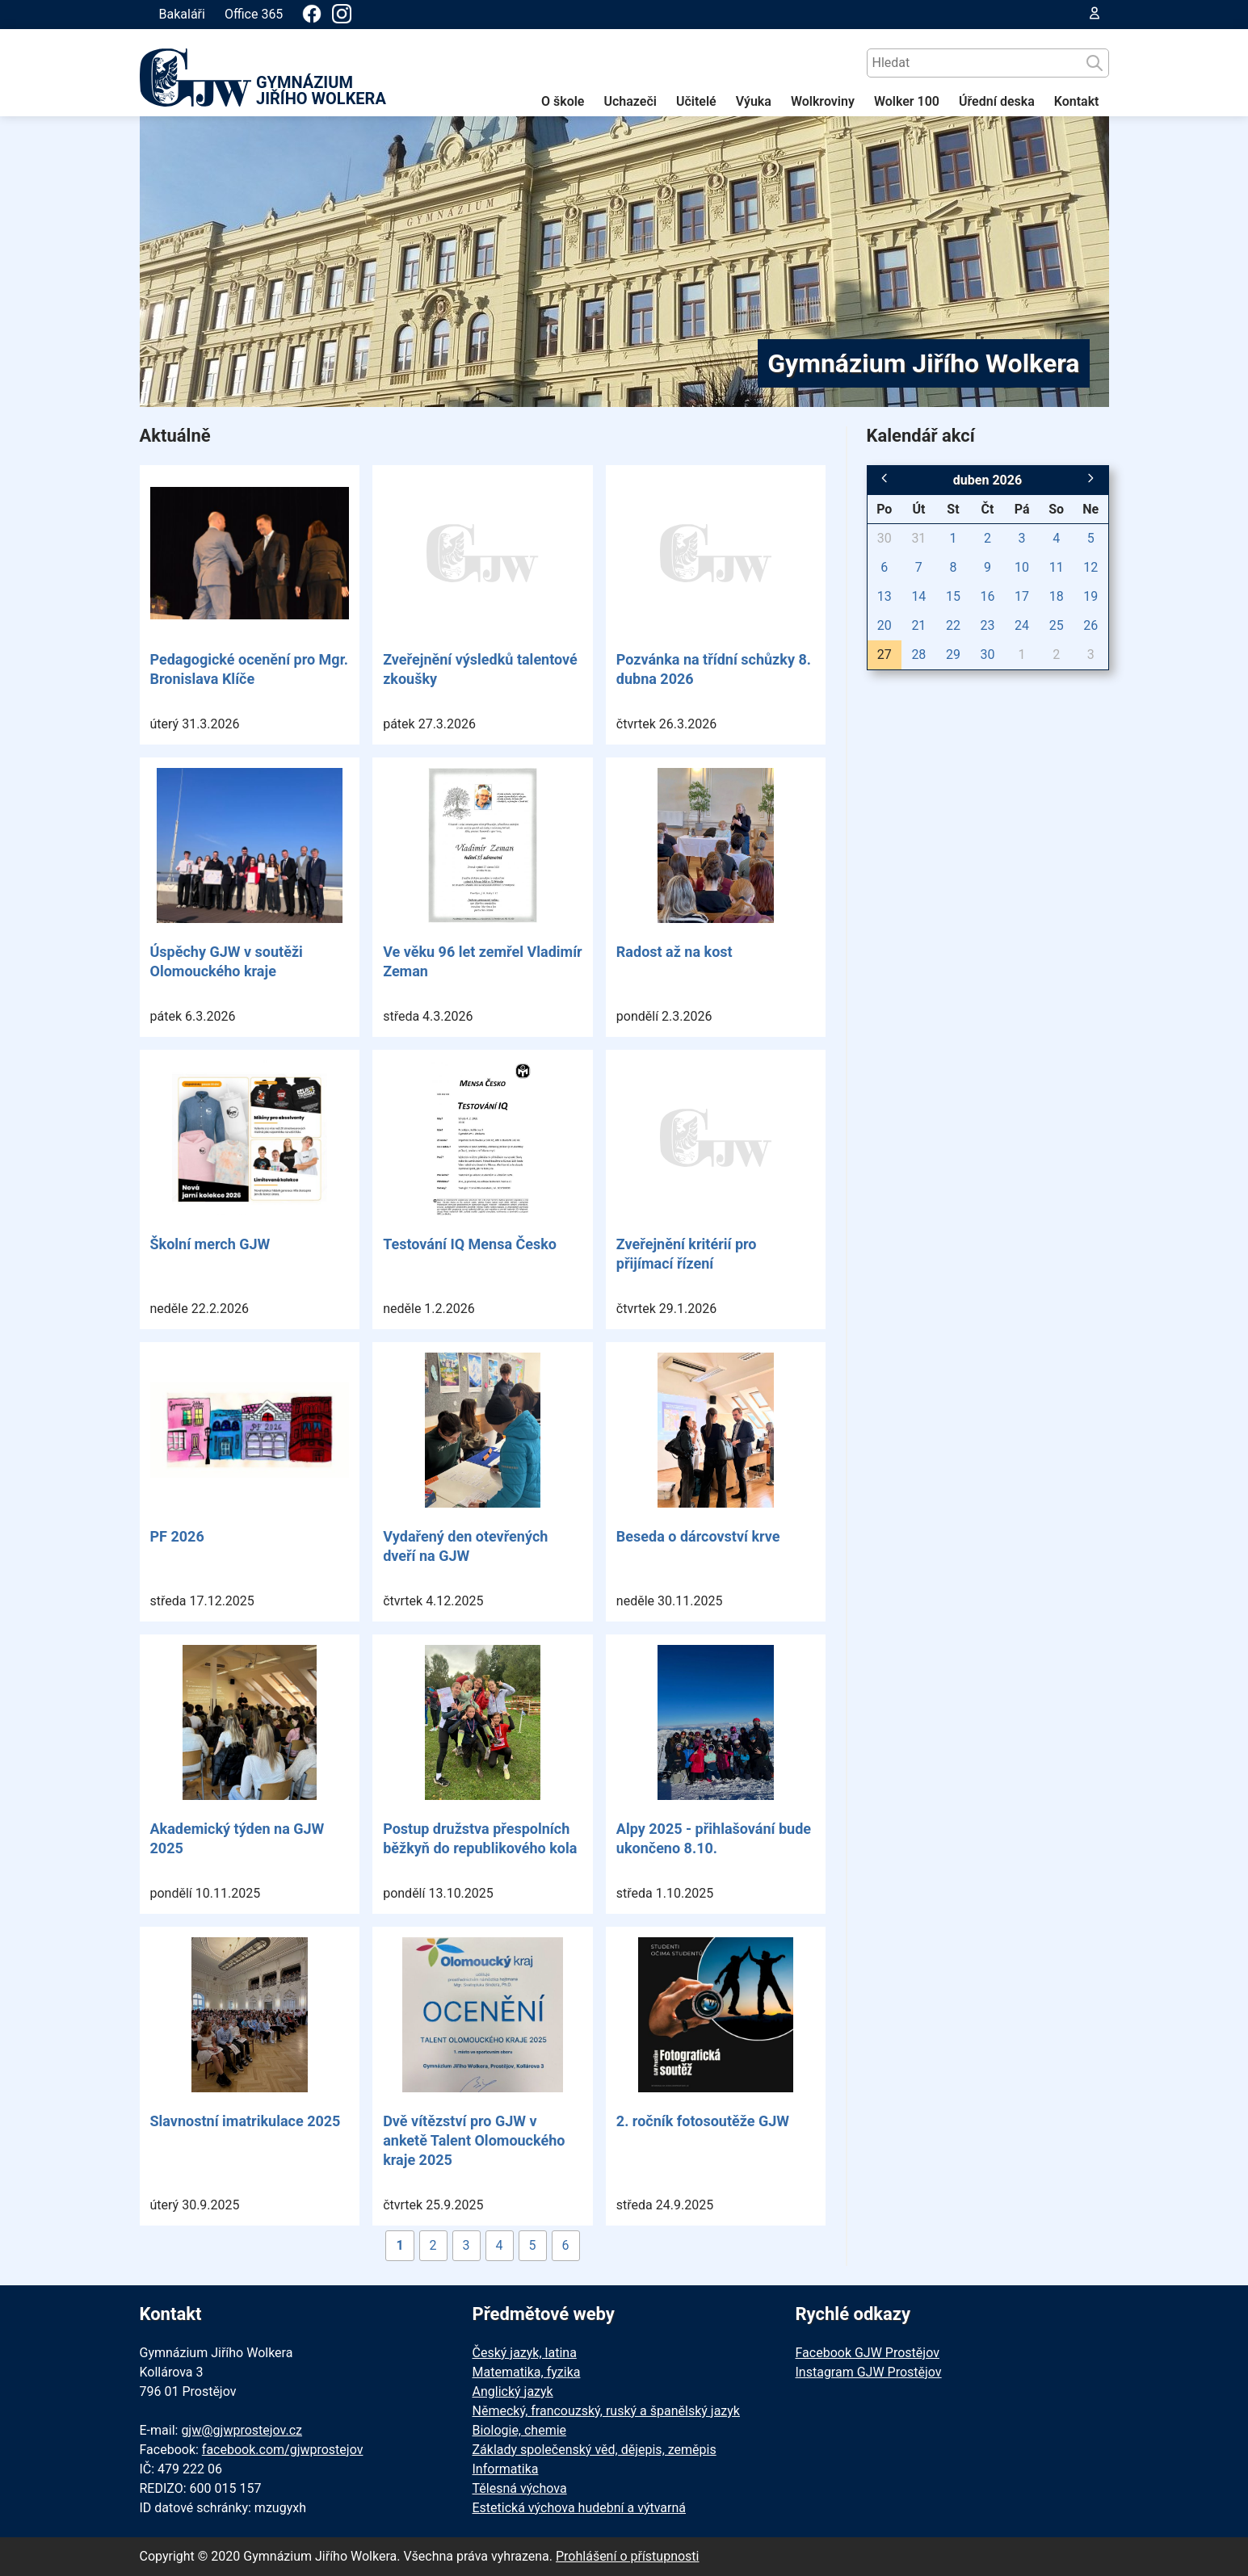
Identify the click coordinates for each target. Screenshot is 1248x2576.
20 (884, 625)
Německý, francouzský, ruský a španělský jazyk (606, 2411)
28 (918, 654)
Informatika (506, 2469)
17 (1022, 596)
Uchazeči (629, 101)
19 (1090, 596)
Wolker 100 (906, 101)
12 (1090, 567)
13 (884, 596)
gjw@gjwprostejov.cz (241, 2430)
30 (884, 538)
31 (918, 538)
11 (1056, 567)
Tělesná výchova (520, 2488)
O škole (563, 101)
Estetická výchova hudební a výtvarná (579, 2507)
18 (1056, 596)
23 (988, 625)
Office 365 (254, 14)
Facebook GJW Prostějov (867, 2352)
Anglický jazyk (513, 2391)
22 (953, 625)
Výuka (753, 101)
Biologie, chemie (520, 2430)
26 (1090, 625)
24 (1022, 625)
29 (953, 654)
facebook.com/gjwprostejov (282, 2449)
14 (918, 596)
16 (988, 596)
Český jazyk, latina (525, 2352)
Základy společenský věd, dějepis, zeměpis (594, 2449)
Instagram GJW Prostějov (869, 2372)
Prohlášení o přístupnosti (628, 2556)
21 (918, 625)
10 (1022, 567)
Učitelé (696, 101)
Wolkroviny (823, 101)
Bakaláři (182, 14)
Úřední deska (997, 101)
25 (1056, 625)
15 (953, 596)
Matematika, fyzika (527, 2372)
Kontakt (1076, 101)
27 (884, 654)
